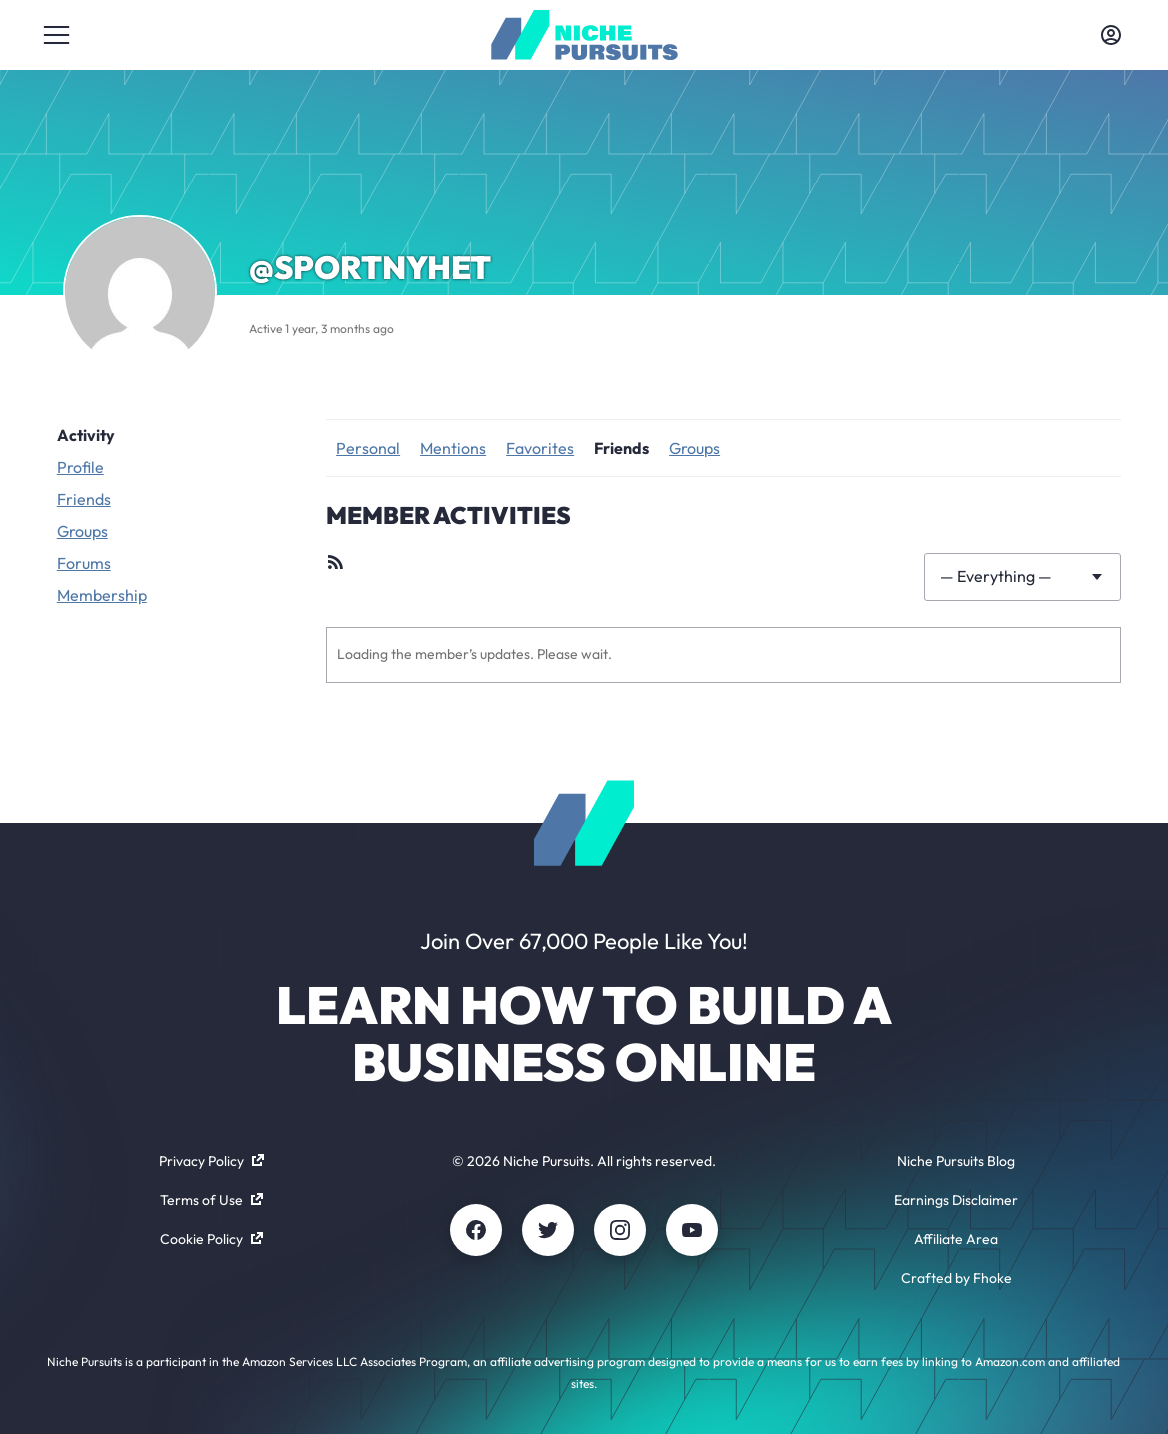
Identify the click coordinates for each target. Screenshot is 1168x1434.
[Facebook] (476, 1230)
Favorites (540, 448)
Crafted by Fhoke (956, 1278)
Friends (84, 499)
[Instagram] (620, 1230)
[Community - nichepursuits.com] (584, 35)
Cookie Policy (211, 1239)
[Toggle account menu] (1111, 35)
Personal (368, 448)
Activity (86, 435)
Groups (82, 531)
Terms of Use (211, 1200)
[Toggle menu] (57, 35)
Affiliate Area (956, 1239)
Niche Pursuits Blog (956, 1161)
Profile (80, 467)
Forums (84, 563)
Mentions (453, 448)
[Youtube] (692, 1230)
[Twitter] (548, 1230)
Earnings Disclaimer (956, 1200)
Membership (102, 595)
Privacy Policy (211, 1161)
